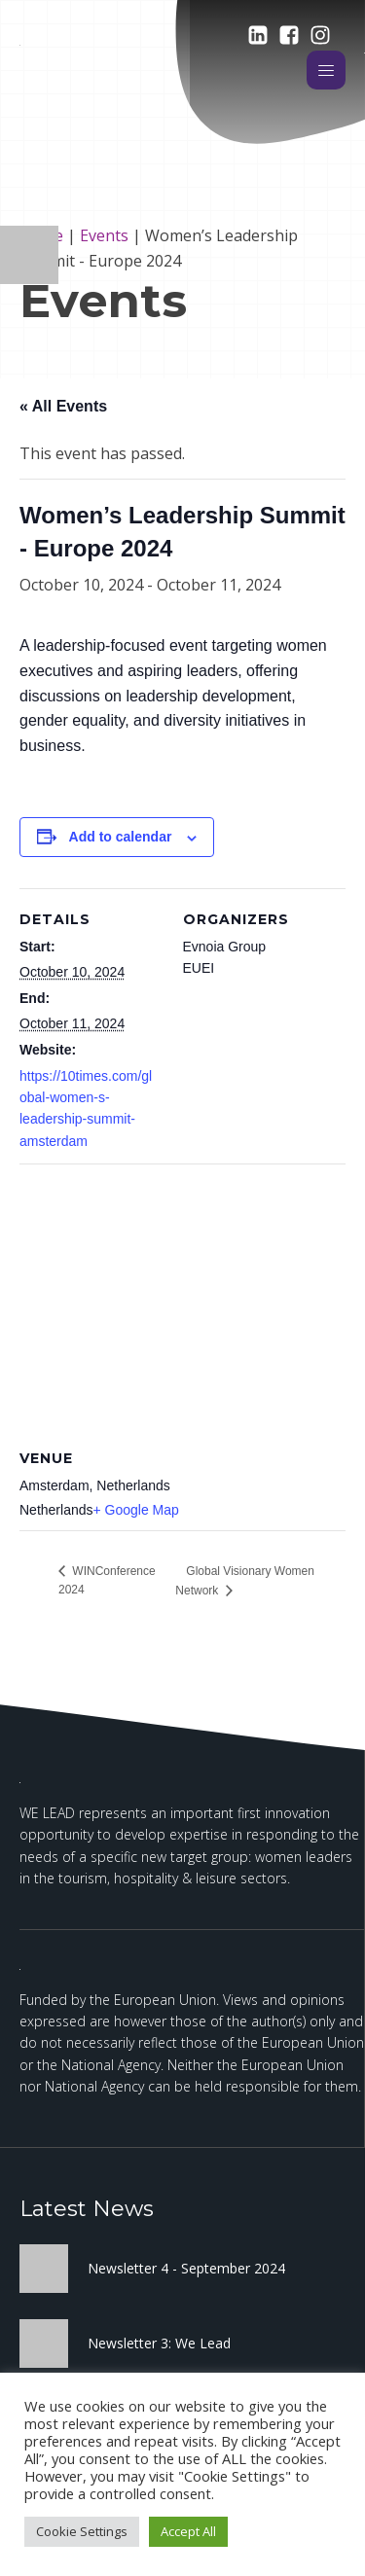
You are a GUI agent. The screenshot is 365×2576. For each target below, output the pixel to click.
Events (104, 235)
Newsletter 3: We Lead (159, 2343)
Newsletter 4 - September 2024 (186, 2268)
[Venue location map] (182, 1304)
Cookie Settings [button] (82, 2531)
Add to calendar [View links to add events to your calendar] (120, 836)
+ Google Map (136, 1510)
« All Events (63, 406)
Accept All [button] (188, 2531)
